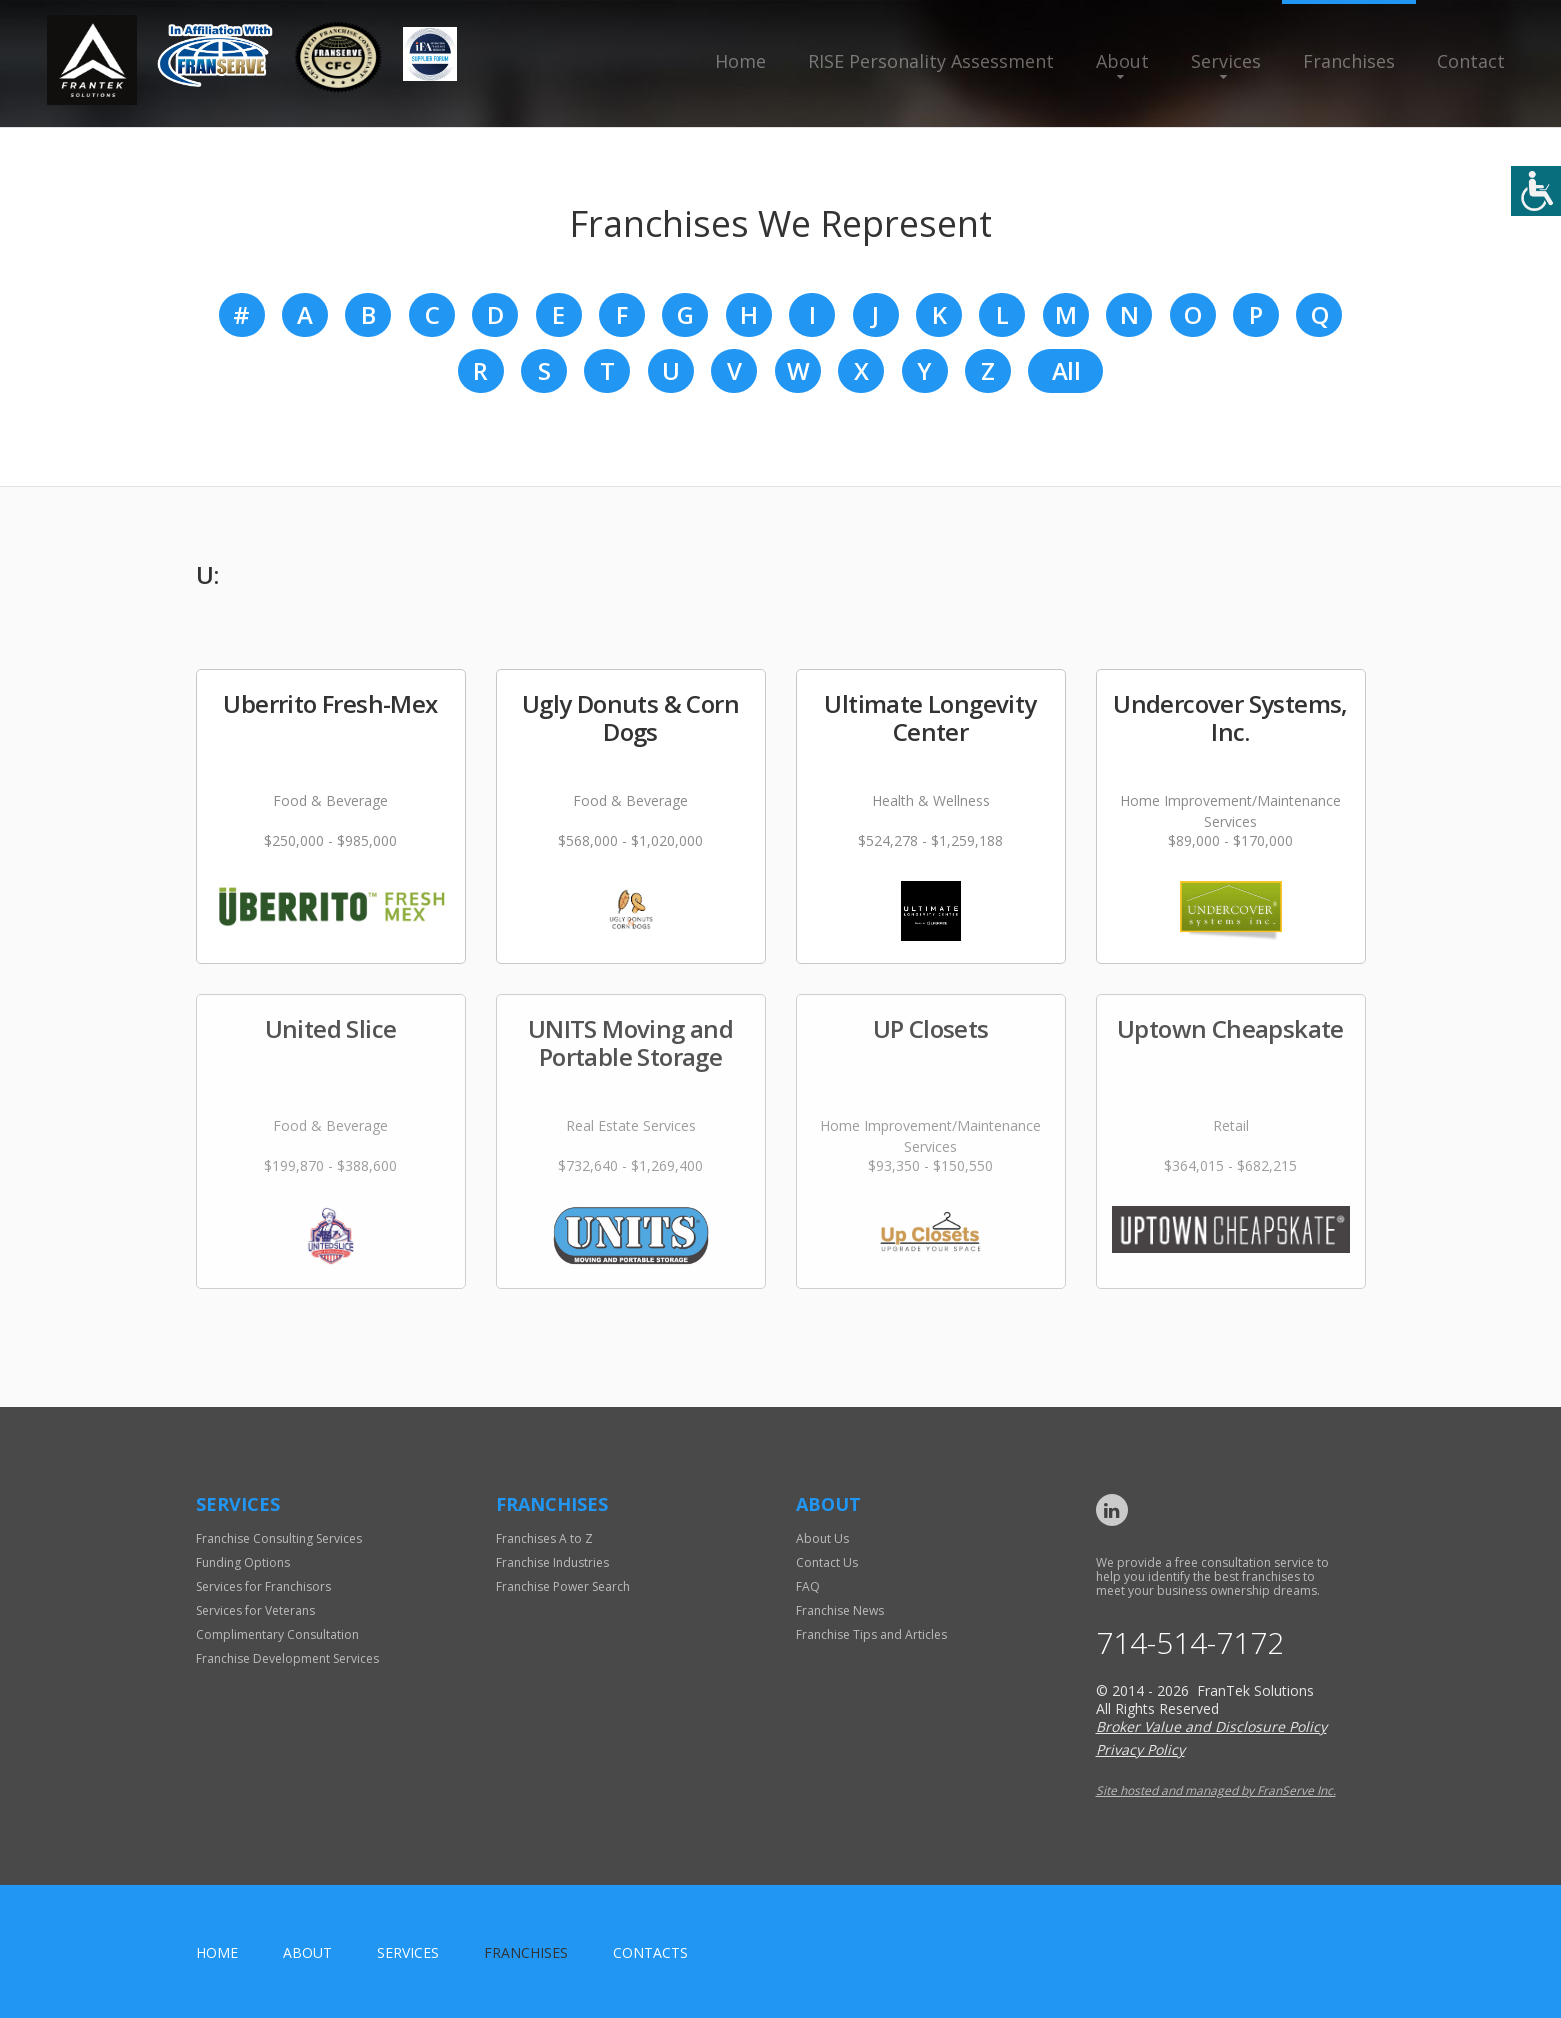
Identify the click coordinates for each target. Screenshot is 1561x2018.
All (1066, 370)
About (1122, 61)
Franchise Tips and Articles (871, 1634)
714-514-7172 (1190, 1643)
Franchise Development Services (287, 1658)
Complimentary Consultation (277, 1634)
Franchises (1349, 61)
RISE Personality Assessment (931, 61)
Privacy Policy (1140, 1749)
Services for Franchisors (263, 1586)
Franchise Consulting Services (279, 1538)
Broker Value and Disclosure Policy (1211, 1726)
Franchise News (840, 1610)
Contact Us (827, 1562)
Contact (1471, 61)
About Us (822, 1538)
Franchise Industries (552, 1562)
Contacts (650, 1952)
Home (740, 61)
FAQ (808, 1586)
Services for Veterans (255, 1610)
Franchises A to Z (544, 1538)
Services (1226, 61)
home (217, 1952)
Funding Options (243, 1562)
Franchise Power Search (563, 1586)
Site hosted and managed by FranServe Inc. (1216, 1790)
